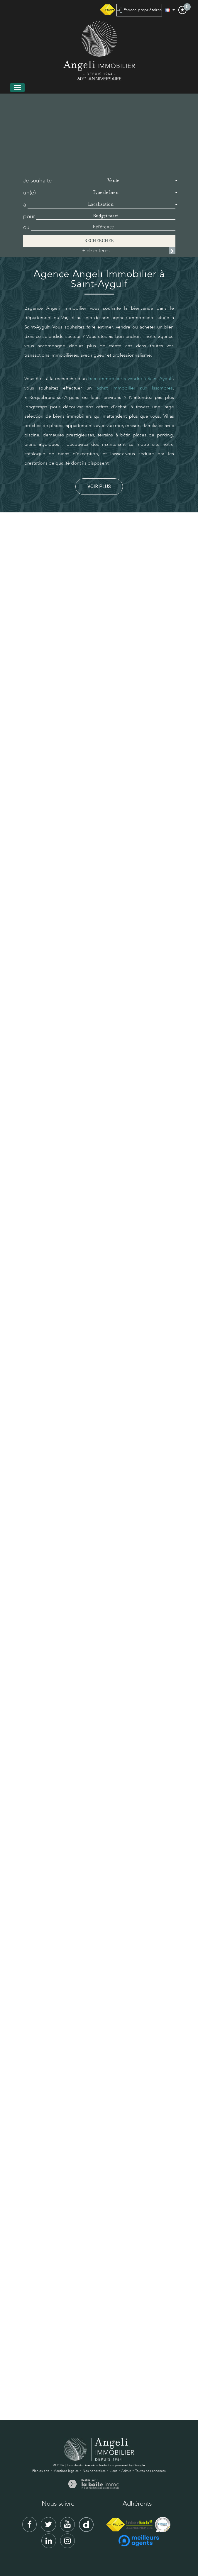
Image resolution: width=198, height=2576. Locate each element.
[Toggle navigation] (17, 87)
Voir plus (99, 486)
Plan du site (40, 2471)
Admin (126, 2471)
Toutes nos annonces (150, 2471)
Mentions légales (66, 2471)
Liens (113, 2471)
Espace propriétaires (139, 10)
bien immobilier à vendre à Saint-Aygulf (130, 378)
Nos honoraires (94, 2471)
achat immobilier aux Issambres (135, 388)
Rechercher (99, 241)
